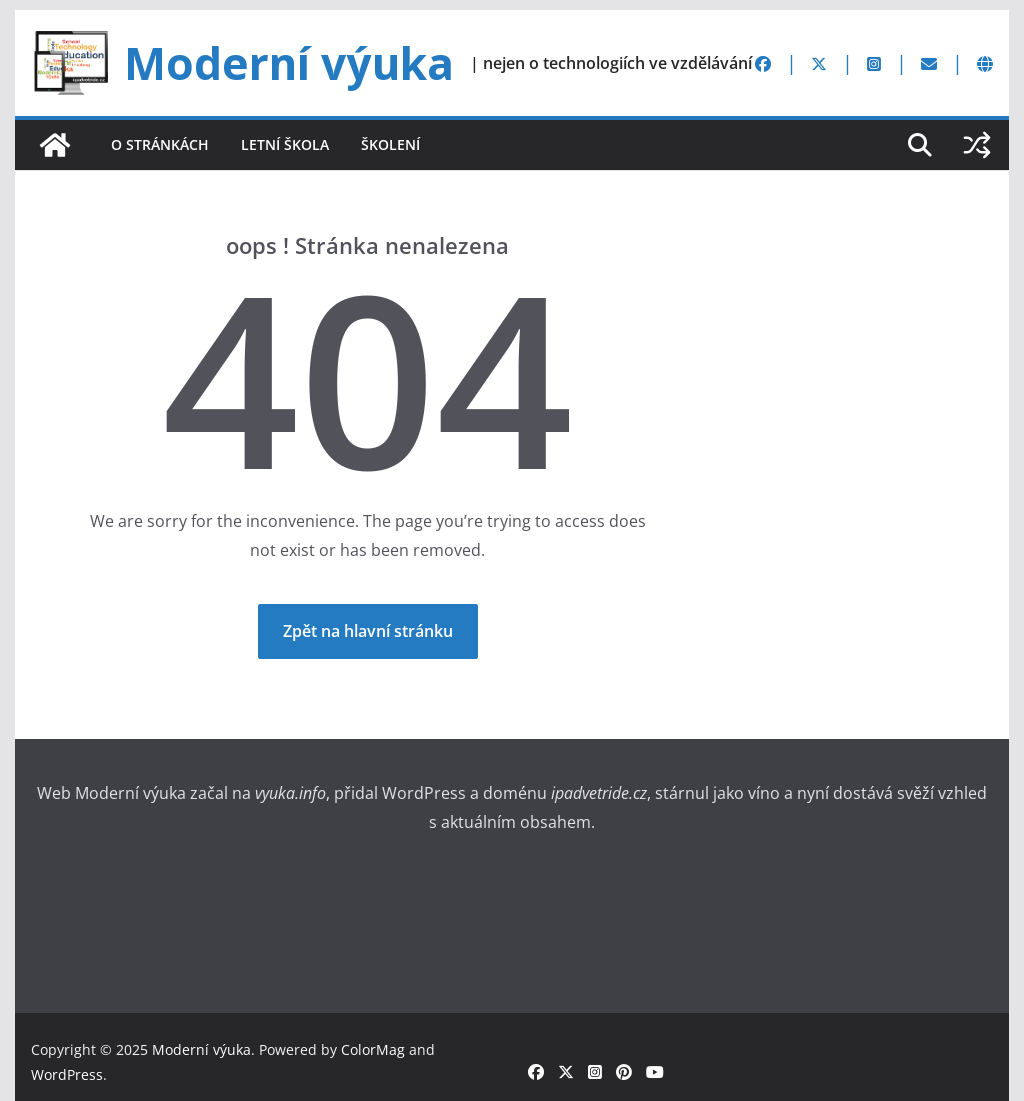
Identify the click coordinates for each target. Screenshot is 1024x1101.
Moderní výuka (289, 63)
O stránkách (160, 144)
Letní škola (285, 144)
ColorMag (373, 1049)
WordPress (67, 1074)
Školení (390, 144)
